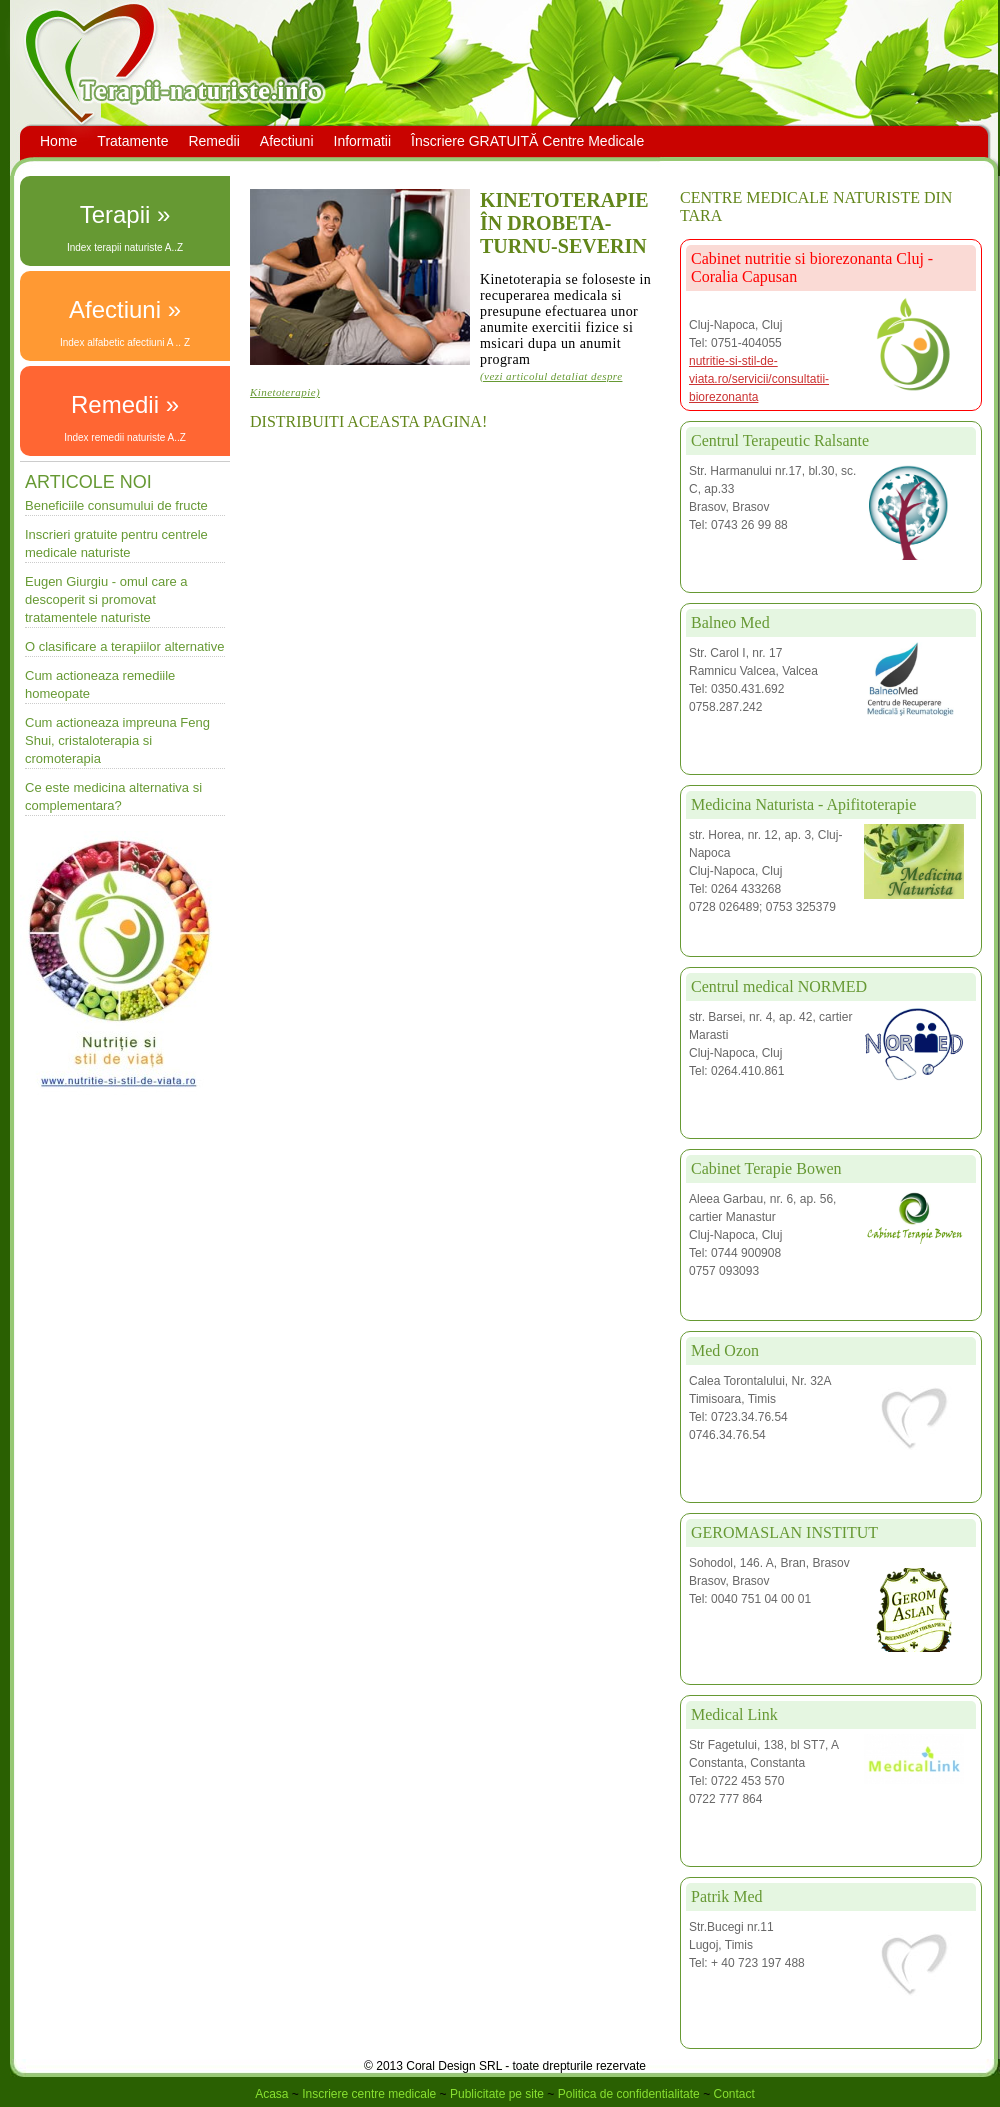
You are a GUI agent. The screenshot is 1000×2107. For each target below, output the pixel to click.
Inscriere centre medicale (369, 2094)
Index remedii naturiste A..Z (125, 437)
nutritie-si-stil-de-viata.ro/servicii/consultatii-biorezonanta (759, 379)
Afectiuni (287, 141)
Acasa (271, 2094)
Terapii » (125, 214)
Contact (733, 2094)
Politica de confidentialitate (629, 2094)
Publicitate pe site (497, 2094)
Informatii (363, 141)
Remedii (213, 141)
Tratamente (132, 141)
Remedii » (125, 404)
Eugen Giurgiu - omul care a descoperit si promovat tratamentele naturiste (106, 599)
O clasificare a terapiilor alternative (124, 646)
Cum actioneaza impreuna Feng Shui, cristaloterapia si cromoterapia (117, 740)
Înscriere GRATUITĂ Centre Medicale (527, 141)
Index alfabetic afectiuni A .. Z (125, 342)
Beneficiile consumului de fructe (116, 505)
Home (58, 141)
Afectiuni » (125, 309)
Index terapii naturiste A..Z (125, 247)
